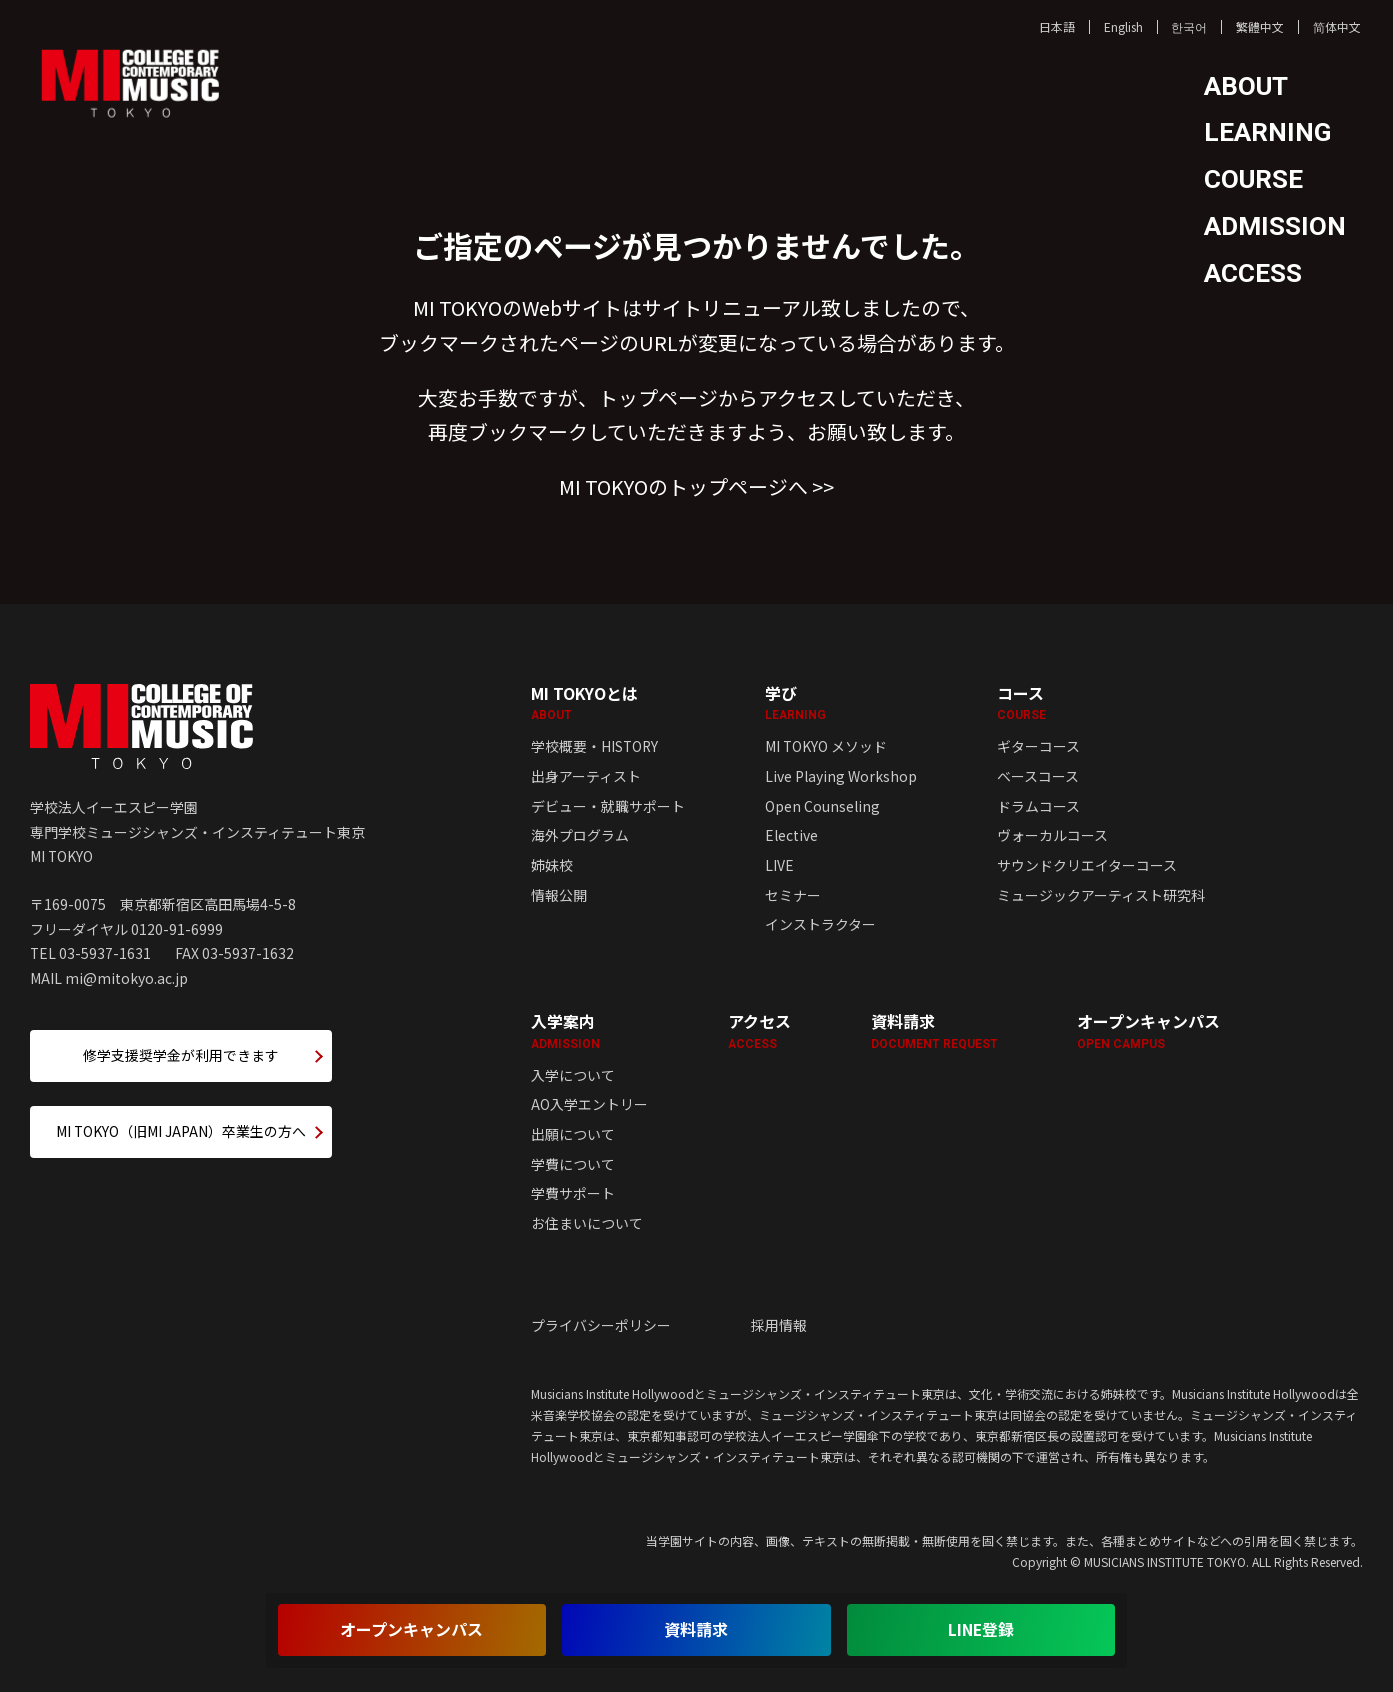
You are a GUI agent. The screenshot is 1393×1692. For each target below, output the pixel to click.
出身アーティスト (586, 776)
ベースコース (1038, 776)
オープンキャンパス (1148, 1030)
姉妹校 (552, 865)
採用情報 (779, 1325)
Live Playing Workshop (841, 776)
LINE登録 (981, 1629)
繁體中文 (1260, 26)
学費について (573, 1164)
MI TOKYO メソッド (826, 746)
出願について (573, 1134)
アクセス (759, 1030)
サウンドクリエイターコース (1087, 865)
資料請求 (934, 1030)
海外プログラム (580, 835)
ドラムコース (1038, 806)
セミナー (793, 895)
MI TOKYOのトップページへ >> (696, 486)
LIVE (779, 865)
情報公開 (559, 895)
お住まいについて (587, 1223)
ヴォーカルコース (1052, 835)
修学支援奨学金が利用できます (181, 1055)
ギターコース (1038, 746)
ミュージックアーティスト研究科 (1101, 895)
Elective (791, 835)
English (1123, 26)
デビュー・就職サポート (608, 806)
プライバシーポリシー (601, 1325)
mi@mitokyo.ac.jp (126, 978)
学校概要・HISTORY (594, 746)
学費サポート (573, 1193)
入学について (573, 1075)
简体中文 (1337, 26)
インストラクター (820, 924)
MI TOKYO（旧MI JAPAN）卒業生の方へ (181, 1131)
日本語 (1057, 26)
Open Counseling (822, 806)
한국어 (1189, 26)
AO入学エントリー (589, 1104)
